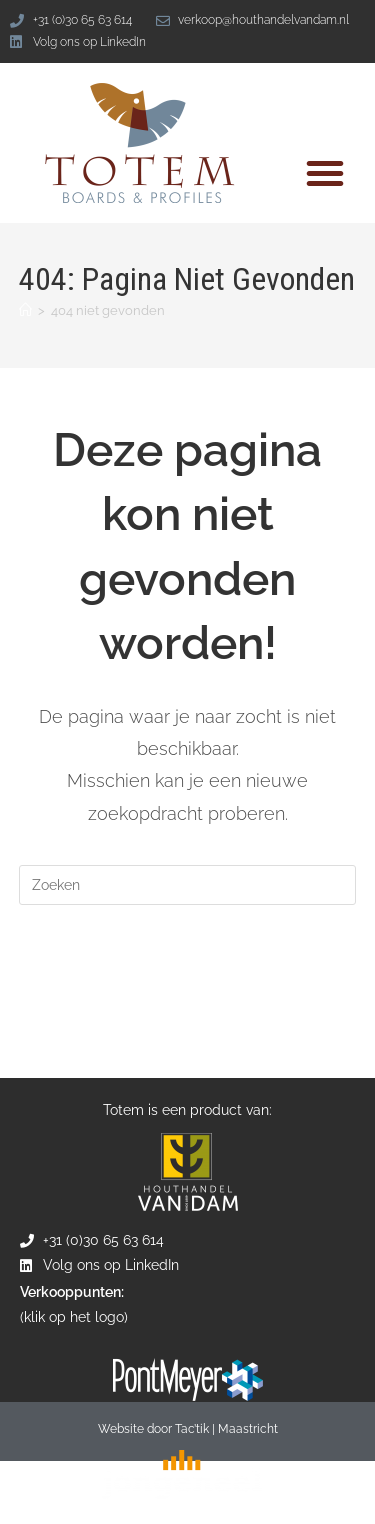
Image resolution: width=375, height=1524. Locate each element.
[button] (325, 173)
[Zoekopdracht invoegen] (188, 885)
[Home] (25, 310)
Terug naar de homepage (188, 966)
